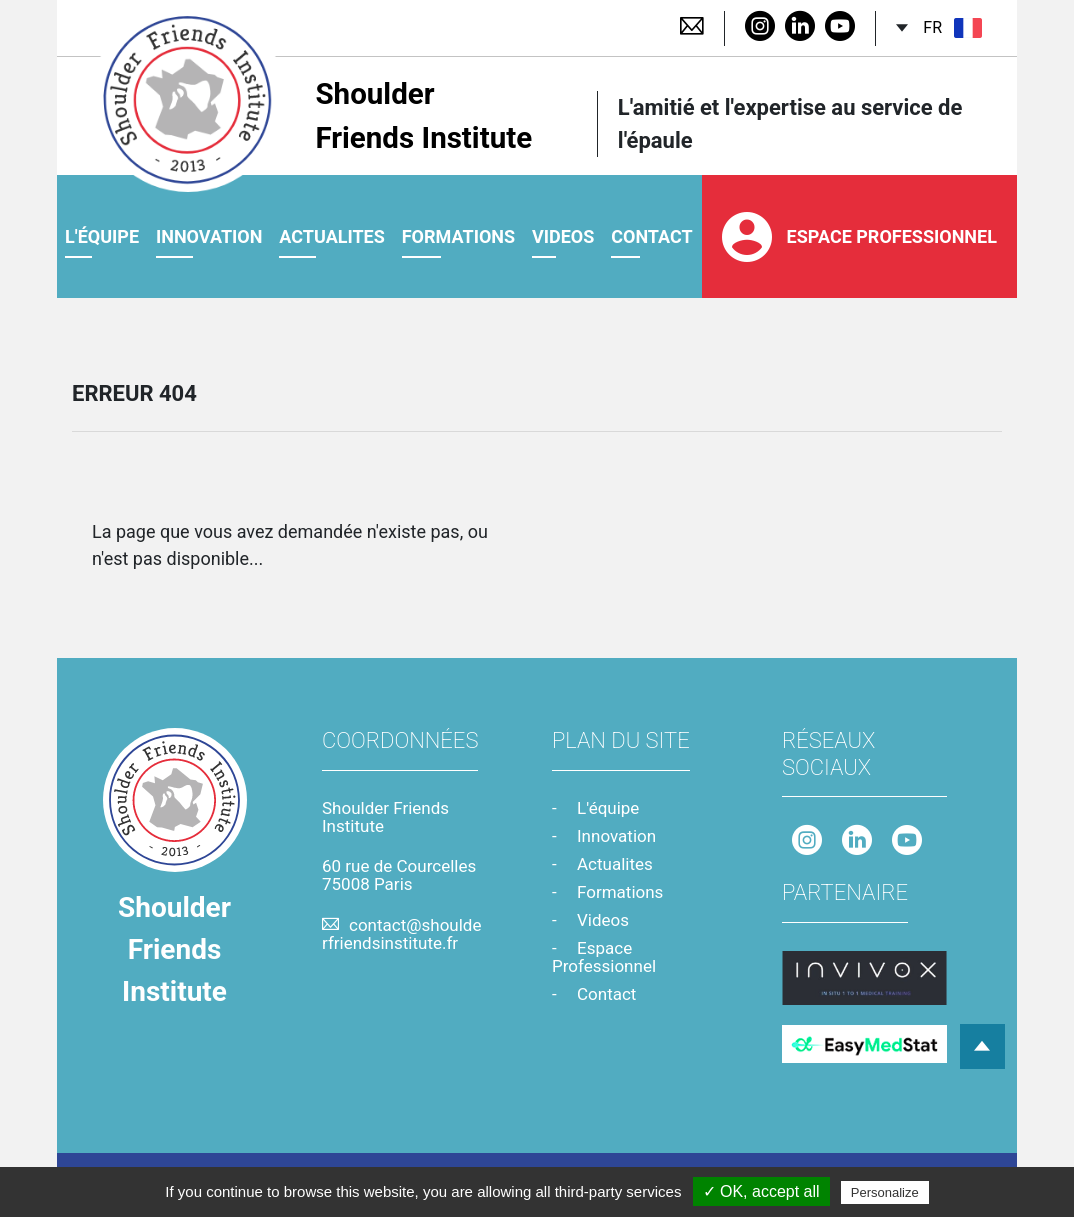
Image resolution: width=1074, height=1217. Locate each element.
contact (651, 238)
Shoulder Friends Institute (317, 117)
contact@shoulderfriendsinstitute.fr (401, 934)
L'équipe (102, 238)
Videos (603, 920)
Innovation (209, 238)
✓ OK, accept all (761, 1191)
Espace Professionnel (859, 239)
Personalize (885, 1192)
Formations (458, 238)
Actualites (332, 238)
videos (563, 238)
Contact (606, 994)
